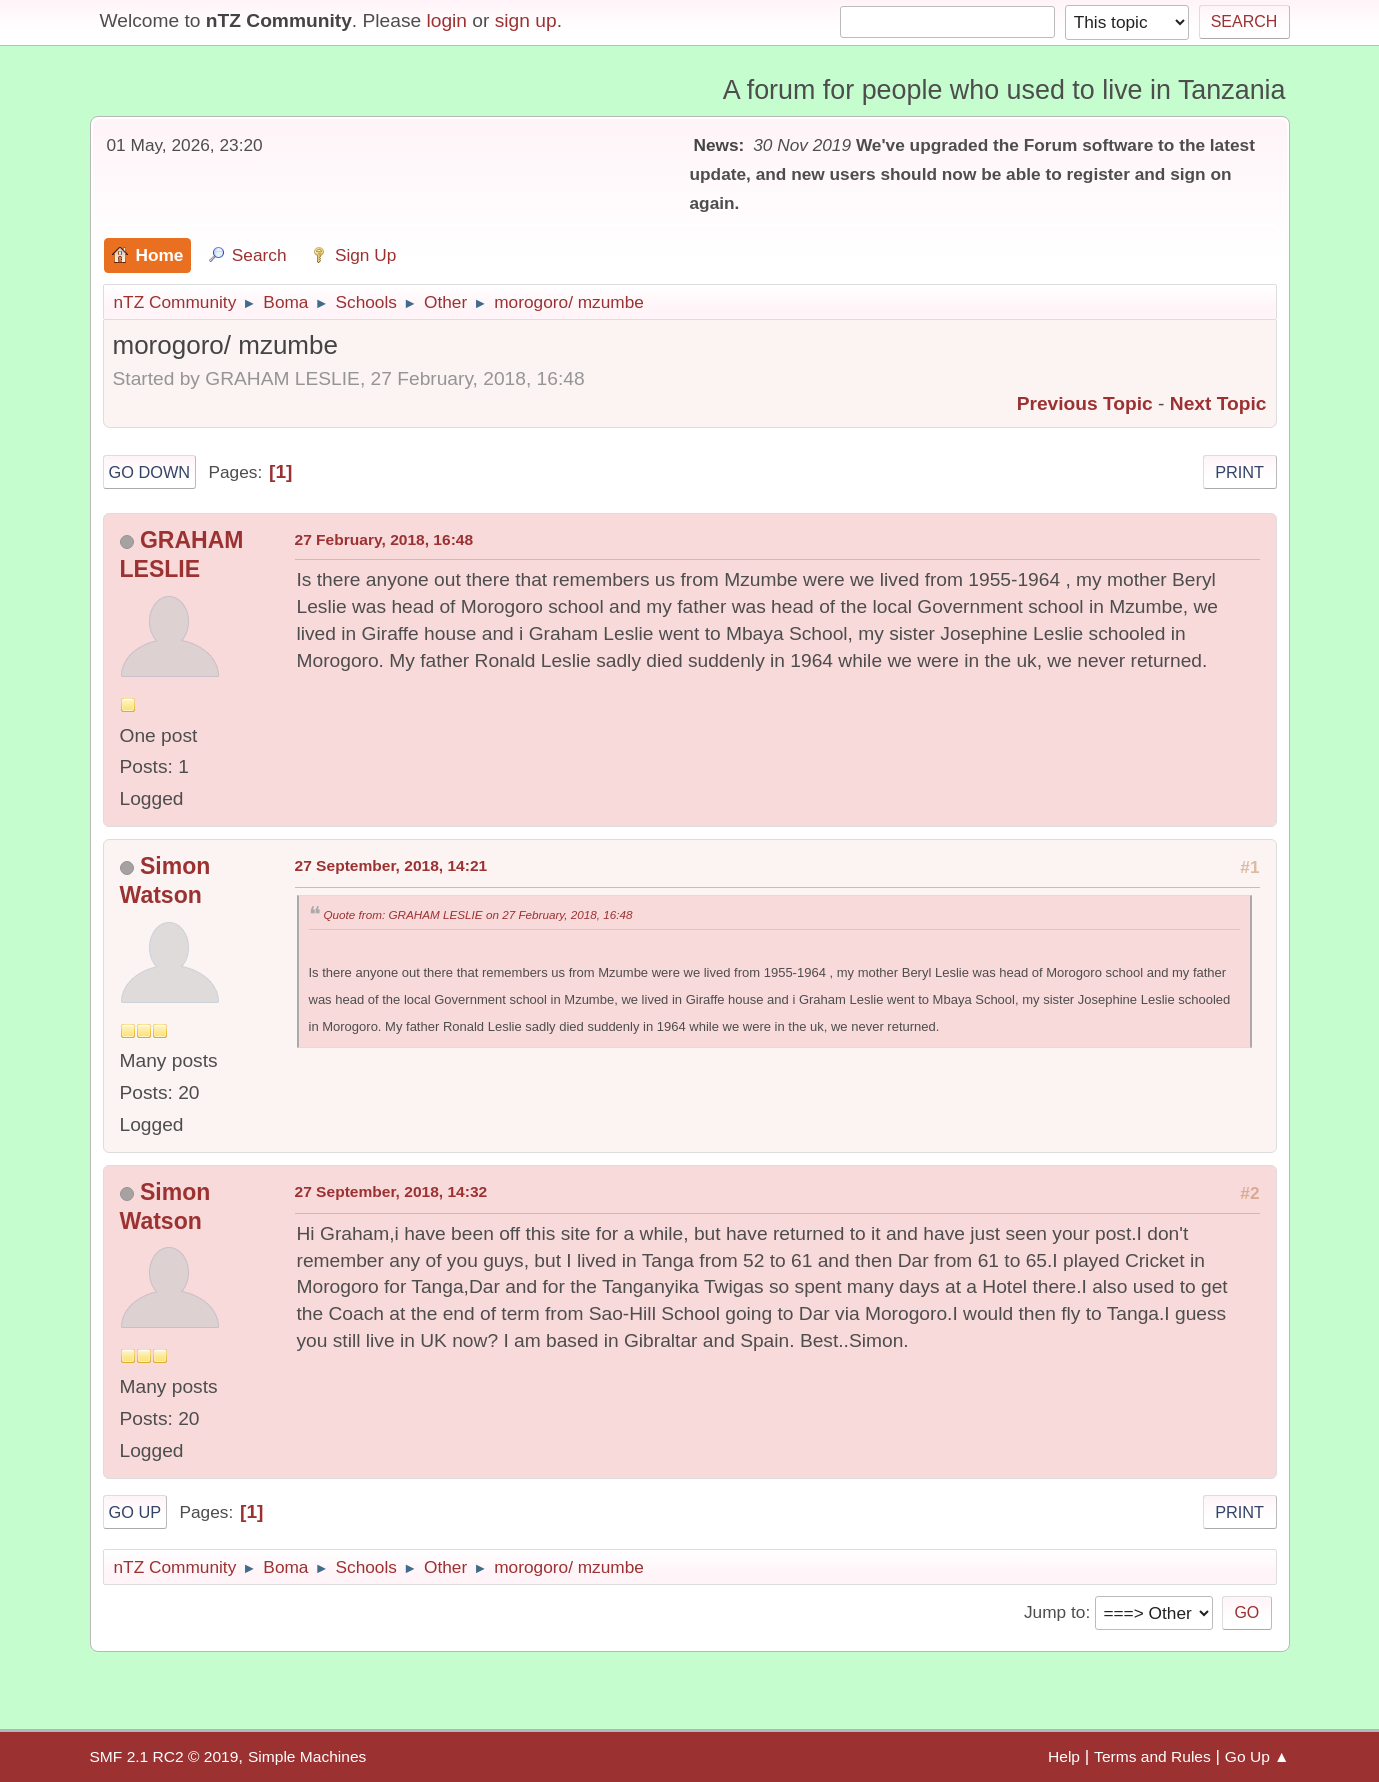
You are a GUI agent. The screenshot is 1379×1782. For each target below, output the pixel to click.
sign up (526, 20)
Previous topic (1085, 403)
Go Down (150, 472)
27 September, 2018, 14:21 (391, 865)
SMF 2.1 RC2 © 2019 (164, 1756)
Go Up (135, 1512)
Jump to (1054, 1612)
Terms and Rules (1152, 1756)
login (446, 20)
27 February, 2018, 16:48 (384, 539)
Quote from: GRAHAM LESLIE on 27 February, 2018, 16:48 (478, 914)
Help (1064, 1756)
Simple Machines (307, 1756)
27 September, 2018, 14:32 (391, 1191)
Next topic (1218, 403)
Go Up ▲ (1257, 1756)
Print (1239, 472)
